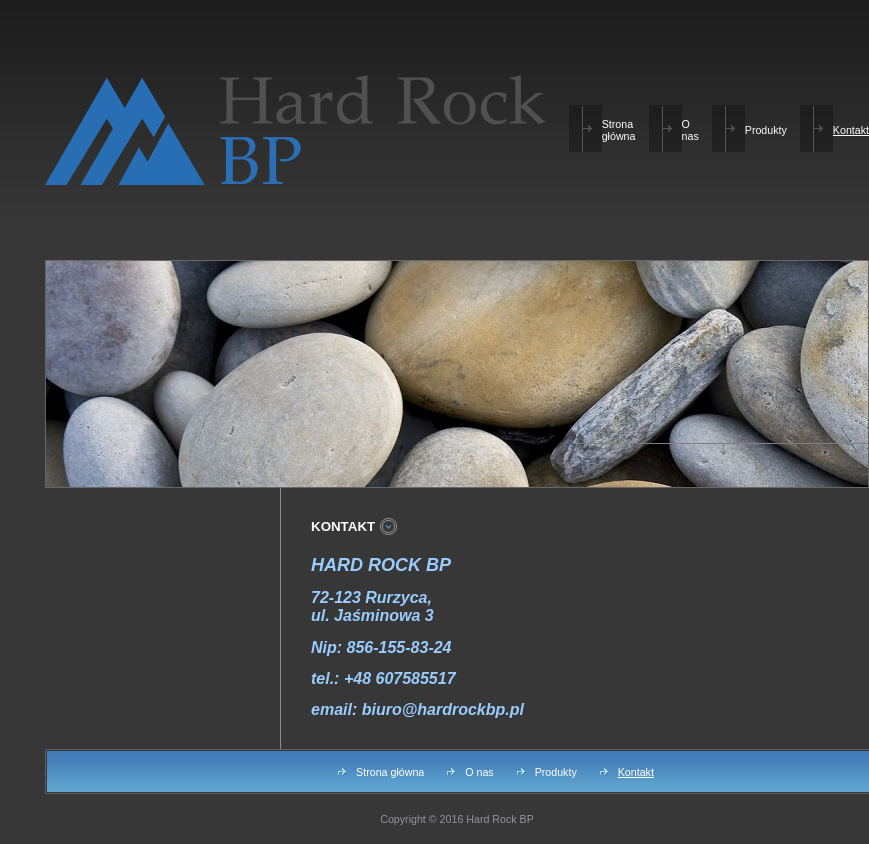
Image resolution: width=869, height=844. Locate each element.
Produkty (766, 130)
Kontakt (851, 130)
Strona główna (619, 130)
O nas (690, 130)
